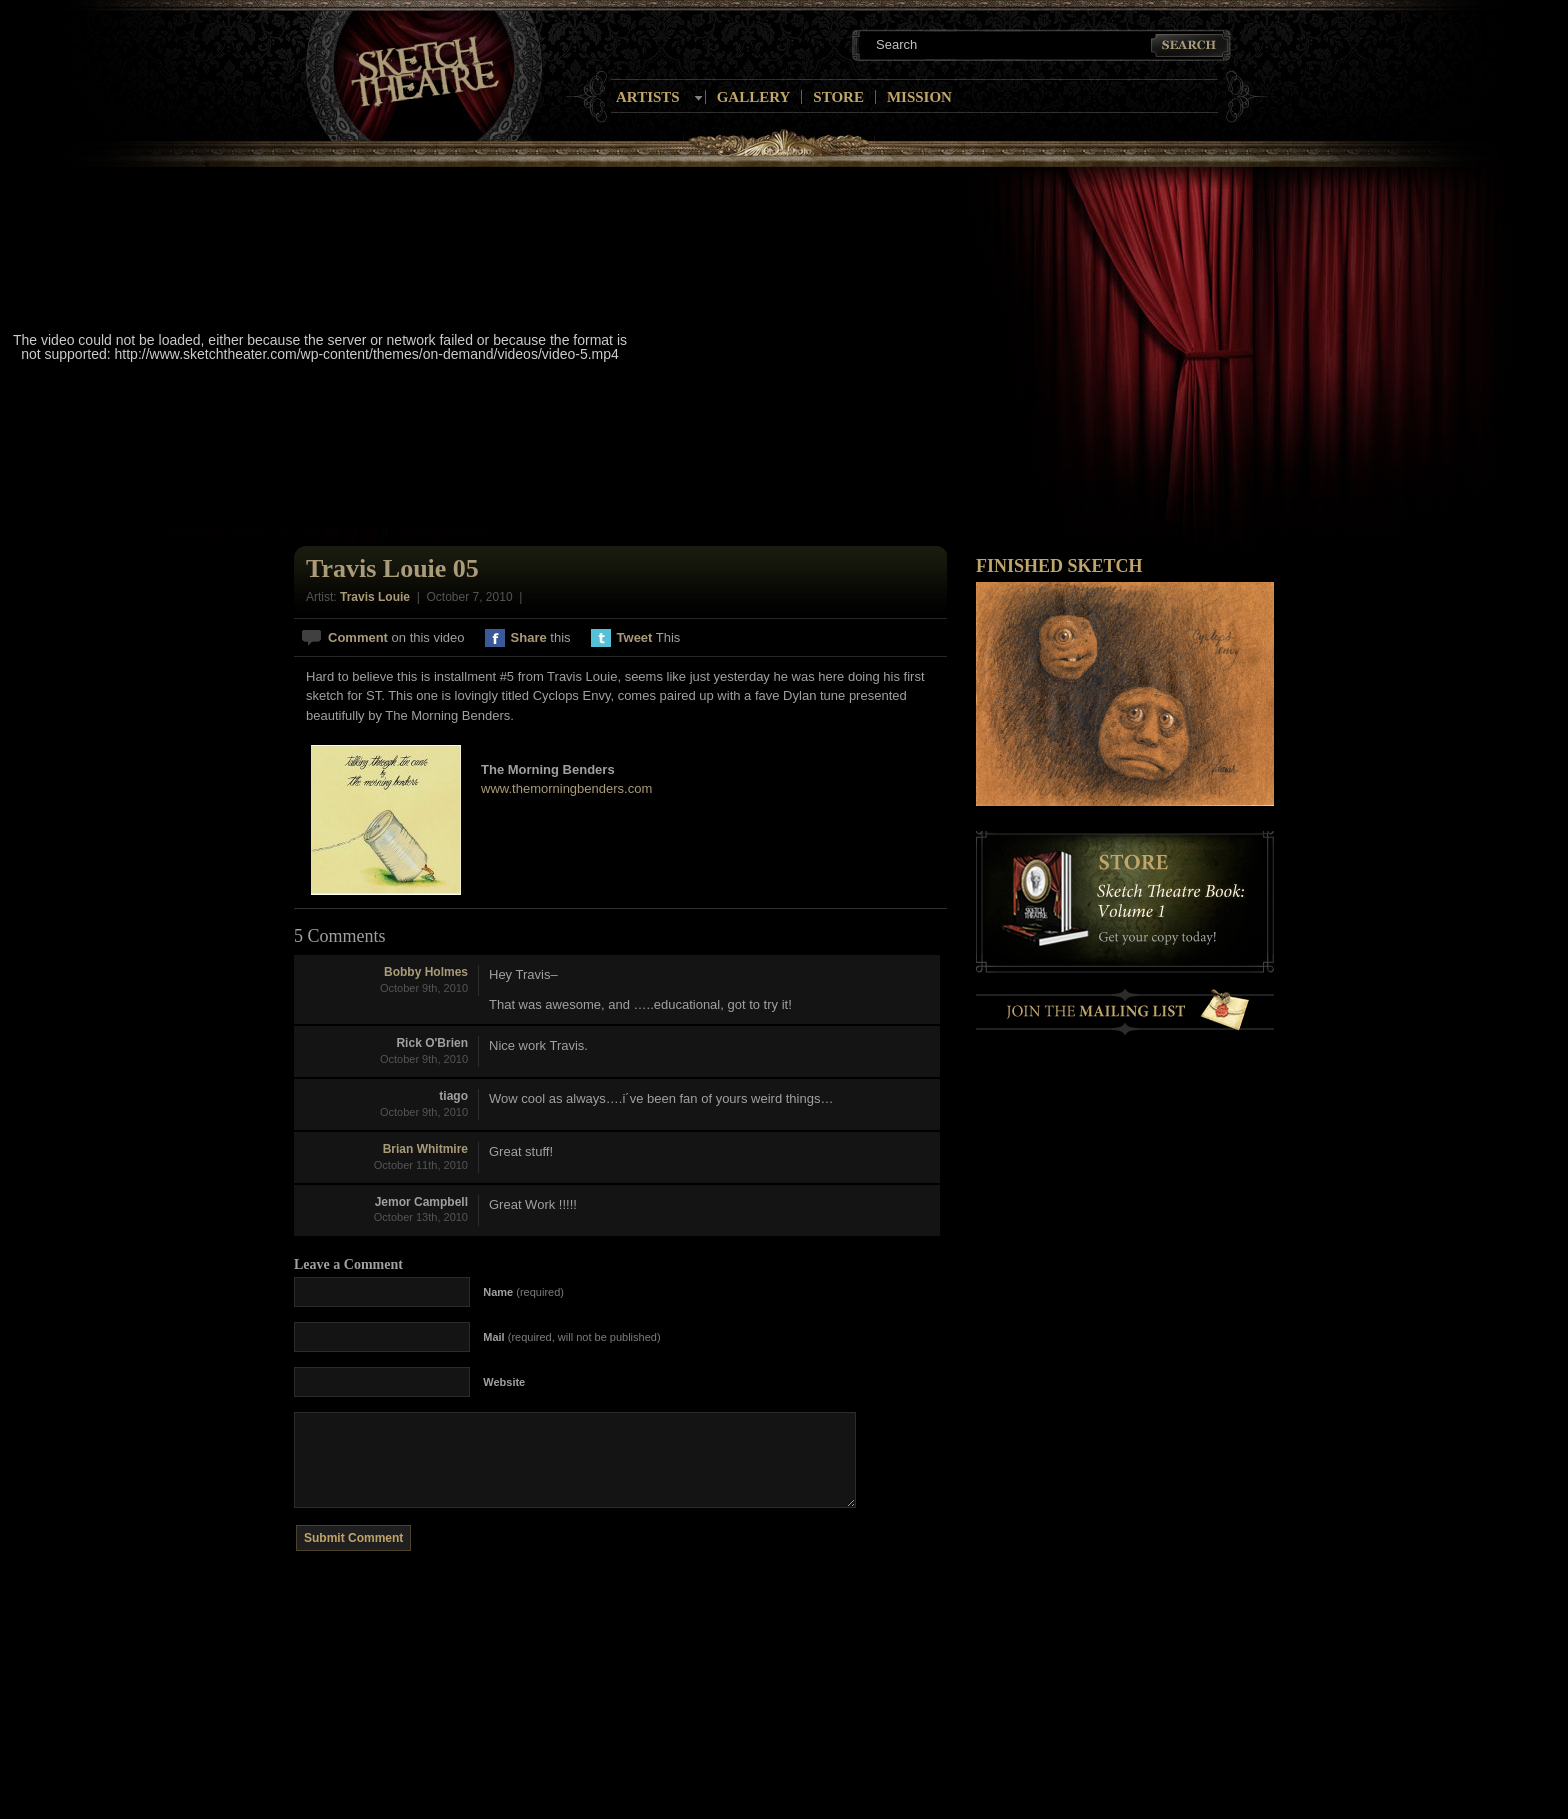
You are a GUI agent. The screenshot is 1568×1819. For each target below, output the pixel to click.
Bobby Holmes (426, 972)
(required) (523, 1292)
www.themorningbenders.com (566, 788)
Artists (648, 97)
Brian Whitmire (425, 1149)
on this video (396, 637)
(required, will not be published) (571, 1337)
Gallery (754, 97)
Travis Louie (375, 597)
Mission (919, 97)
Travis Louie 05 (392, 568)
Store (838, 97)
